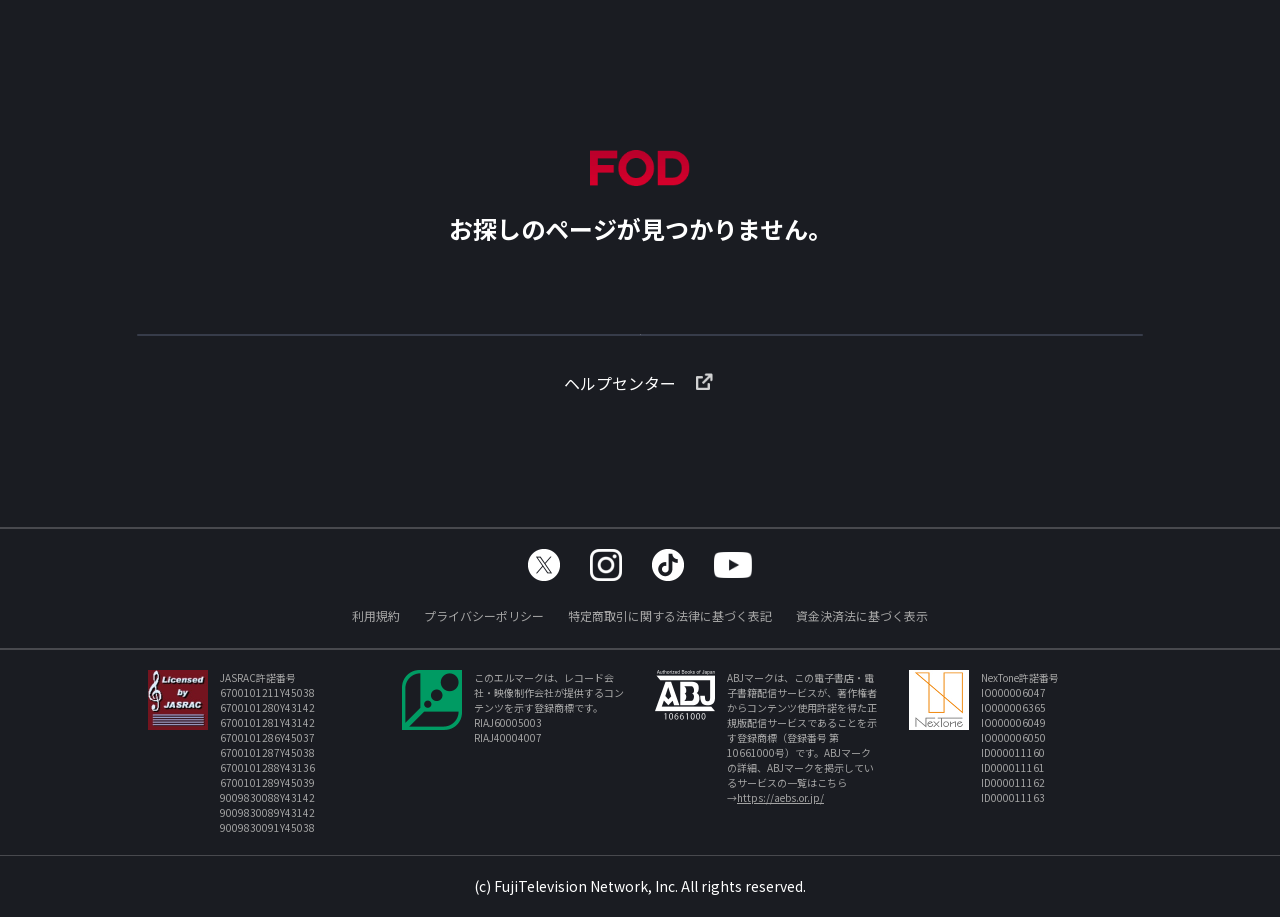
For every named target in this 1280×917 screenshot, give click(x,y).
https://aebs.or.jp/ (780, 797)
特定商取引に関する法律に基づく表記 (670, 615)
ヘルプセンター (640, 415)
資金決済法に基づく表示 (862, 615)
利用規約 (376, 615)
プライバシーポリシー (484, 615)
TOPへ (640, 344)
